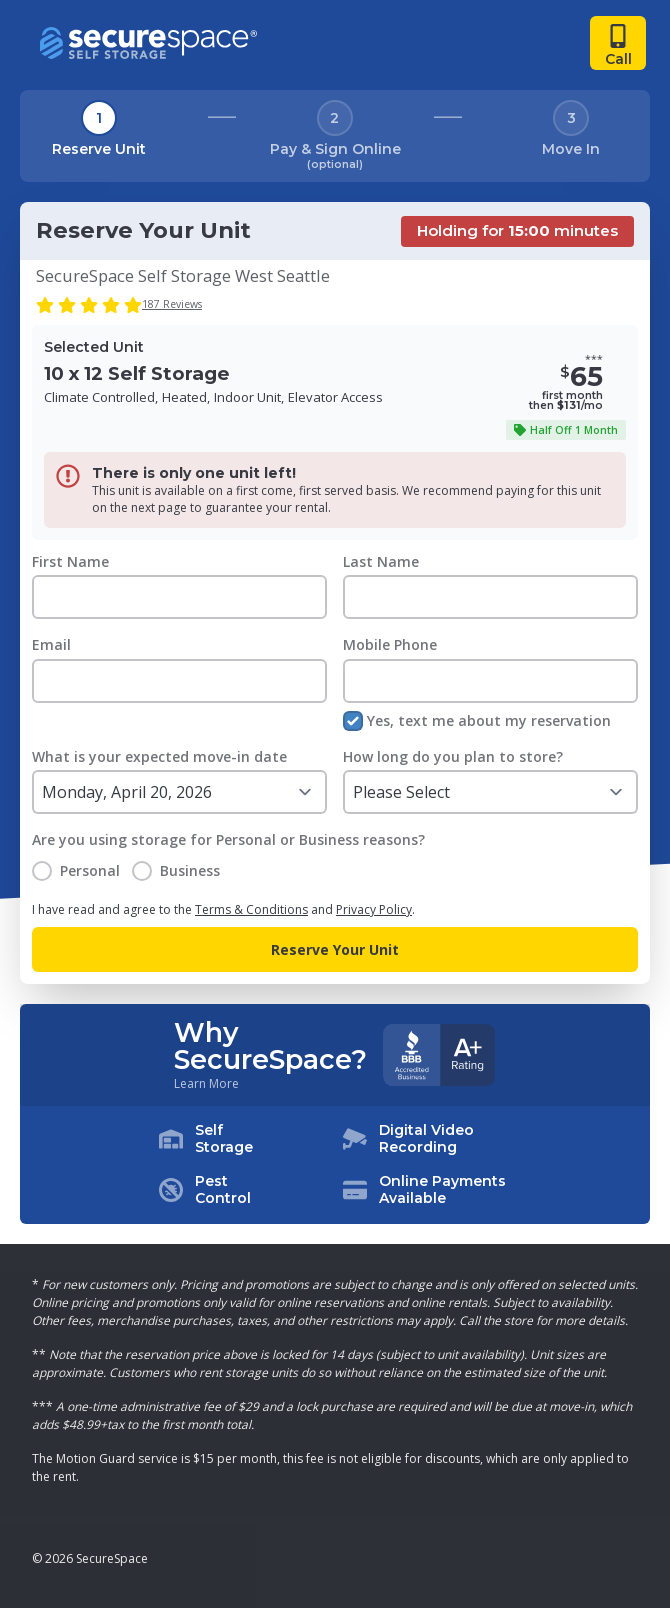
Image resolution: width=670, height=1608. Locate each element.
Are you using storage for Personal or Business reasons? (228, 839)
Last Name (381, 561)
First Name (70, 561)
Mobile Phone (390, 644)
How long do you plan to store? (453, 756)
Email (51, 644)
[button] (335, 1165)
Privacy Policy (374, 909)
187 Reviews (172, 304)
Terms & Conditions (251, 909)
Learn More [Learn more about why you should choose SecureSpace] (206, 1084)
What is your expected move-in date (159, 756)
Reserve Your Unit (335, 949)
